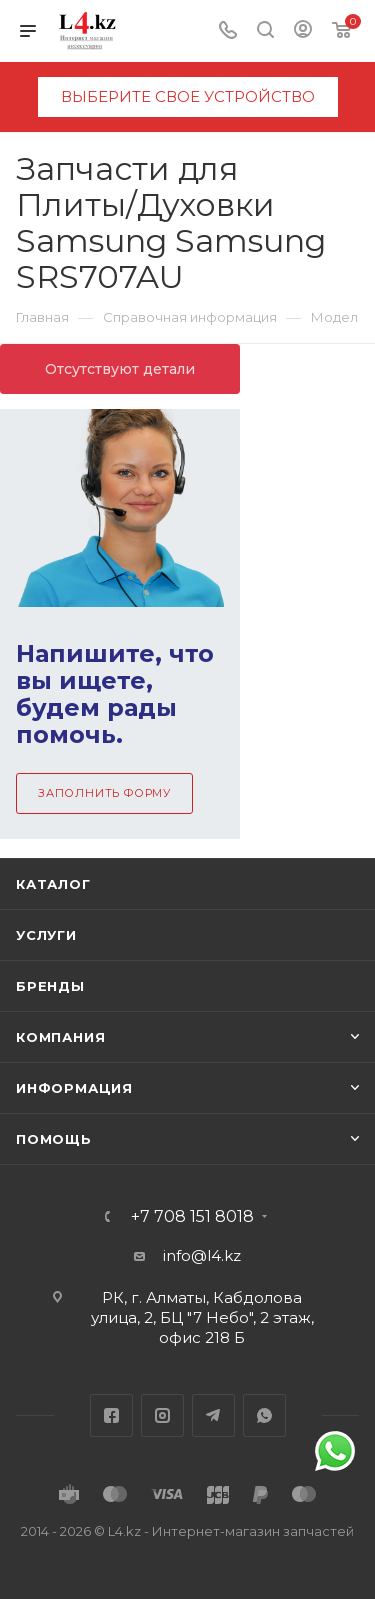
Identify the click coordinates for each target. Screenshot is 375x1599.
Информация (74, 1088)
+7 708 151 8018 (192, 1217)
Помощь (54, 1139)
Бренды (50, 986)
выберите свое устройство (188, 96)
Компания (60, 1037)
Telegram (213, 1415)
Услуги (46, 935)
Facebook (111, 1415)
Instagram (162, 1415)
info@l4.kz (202, 1255)
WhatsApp (264, 1415)
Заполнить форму (104, 793)
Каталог (53, 884)
